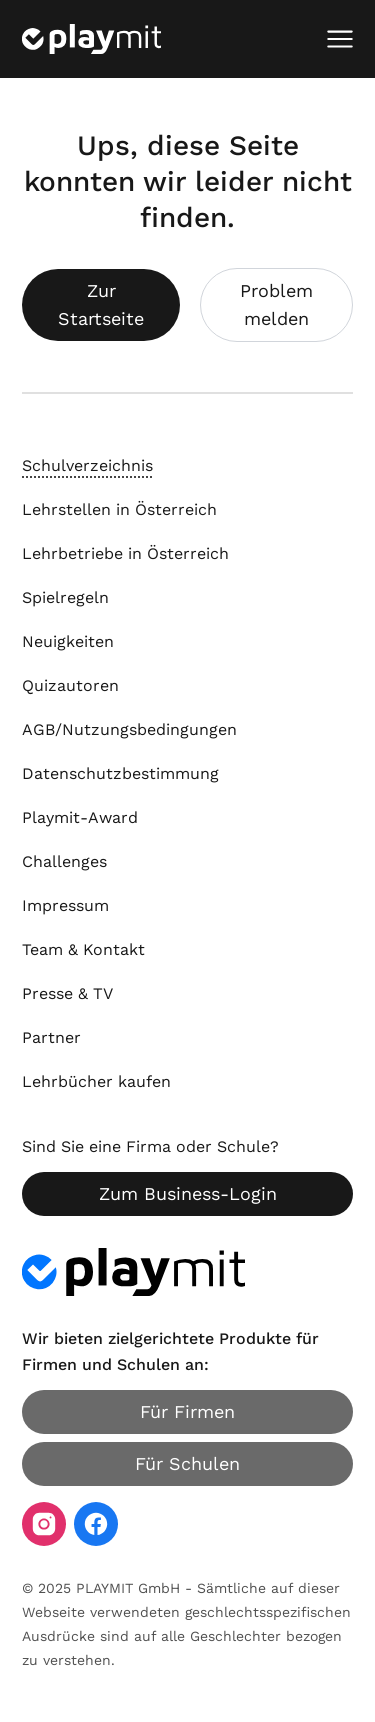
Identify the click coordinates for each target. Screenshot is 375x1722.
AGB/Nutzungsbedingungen (129, 729)
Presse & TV (67, 993)
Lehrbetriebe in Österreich (125, 553)
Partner (51, 1037)
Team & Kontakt (83, 949)
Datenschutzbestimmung (120, 773)
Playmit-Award (80, 817)
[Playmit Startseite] (91, 39)
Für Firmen (187, 1411)
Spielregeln (65, 597)
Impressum (65, 905)
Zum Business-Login (188, 1193)
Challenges (64, 861)
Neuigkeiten (68, 641)
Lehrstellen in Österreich (119, 509)
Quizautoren (70, 685)
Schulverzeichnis (87, 465)
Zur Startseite (101, 304)
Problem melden (276, 304)
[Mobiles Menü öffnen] (340, 39)
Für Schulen (187, 1463)
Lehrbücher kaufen (96, 1081)
